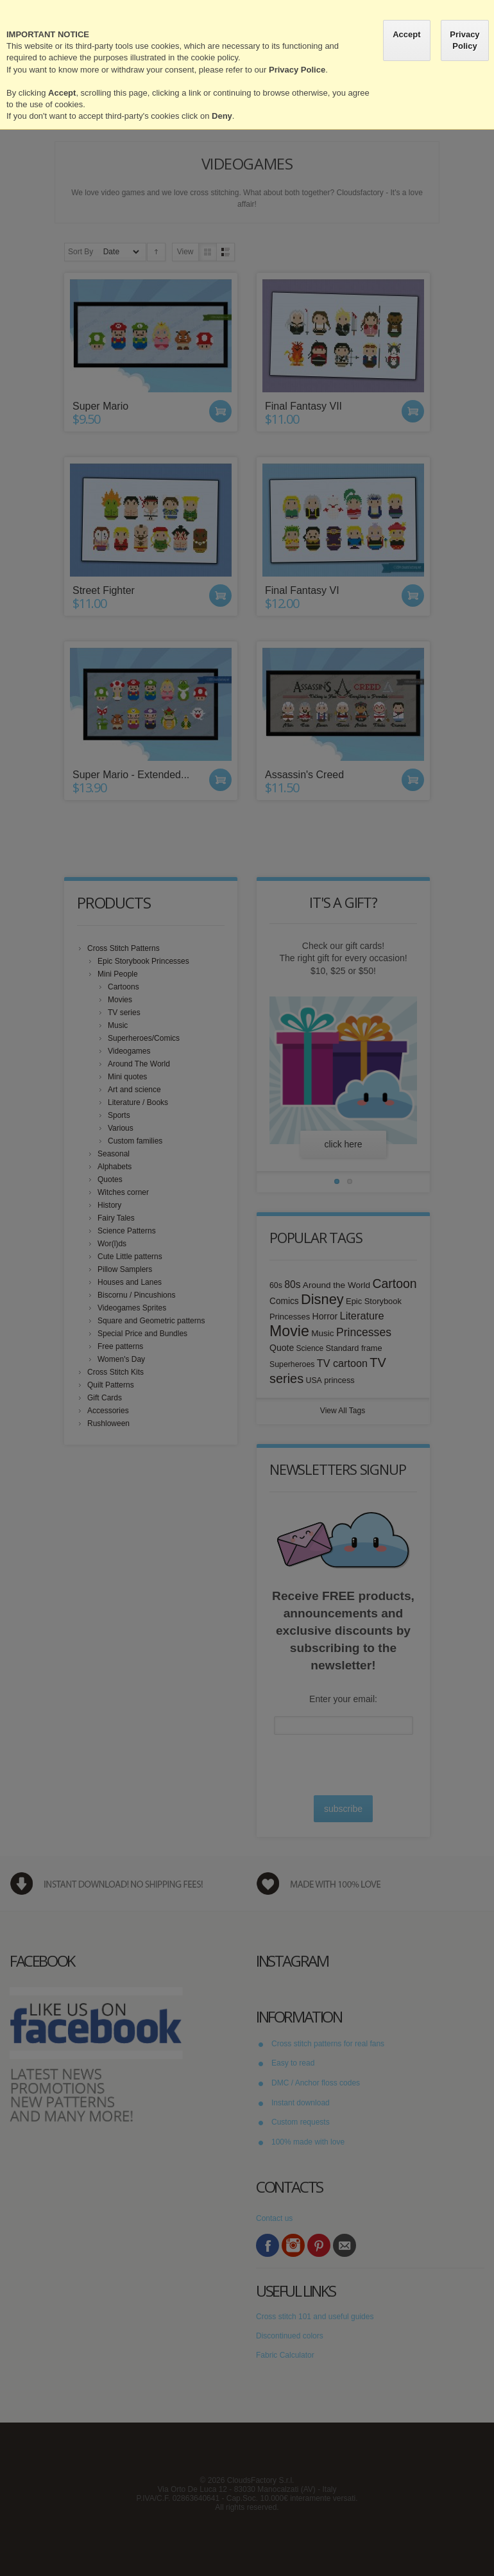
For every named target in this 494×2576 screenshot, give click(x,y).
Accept (406, 34)
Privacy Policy (464, 40)
